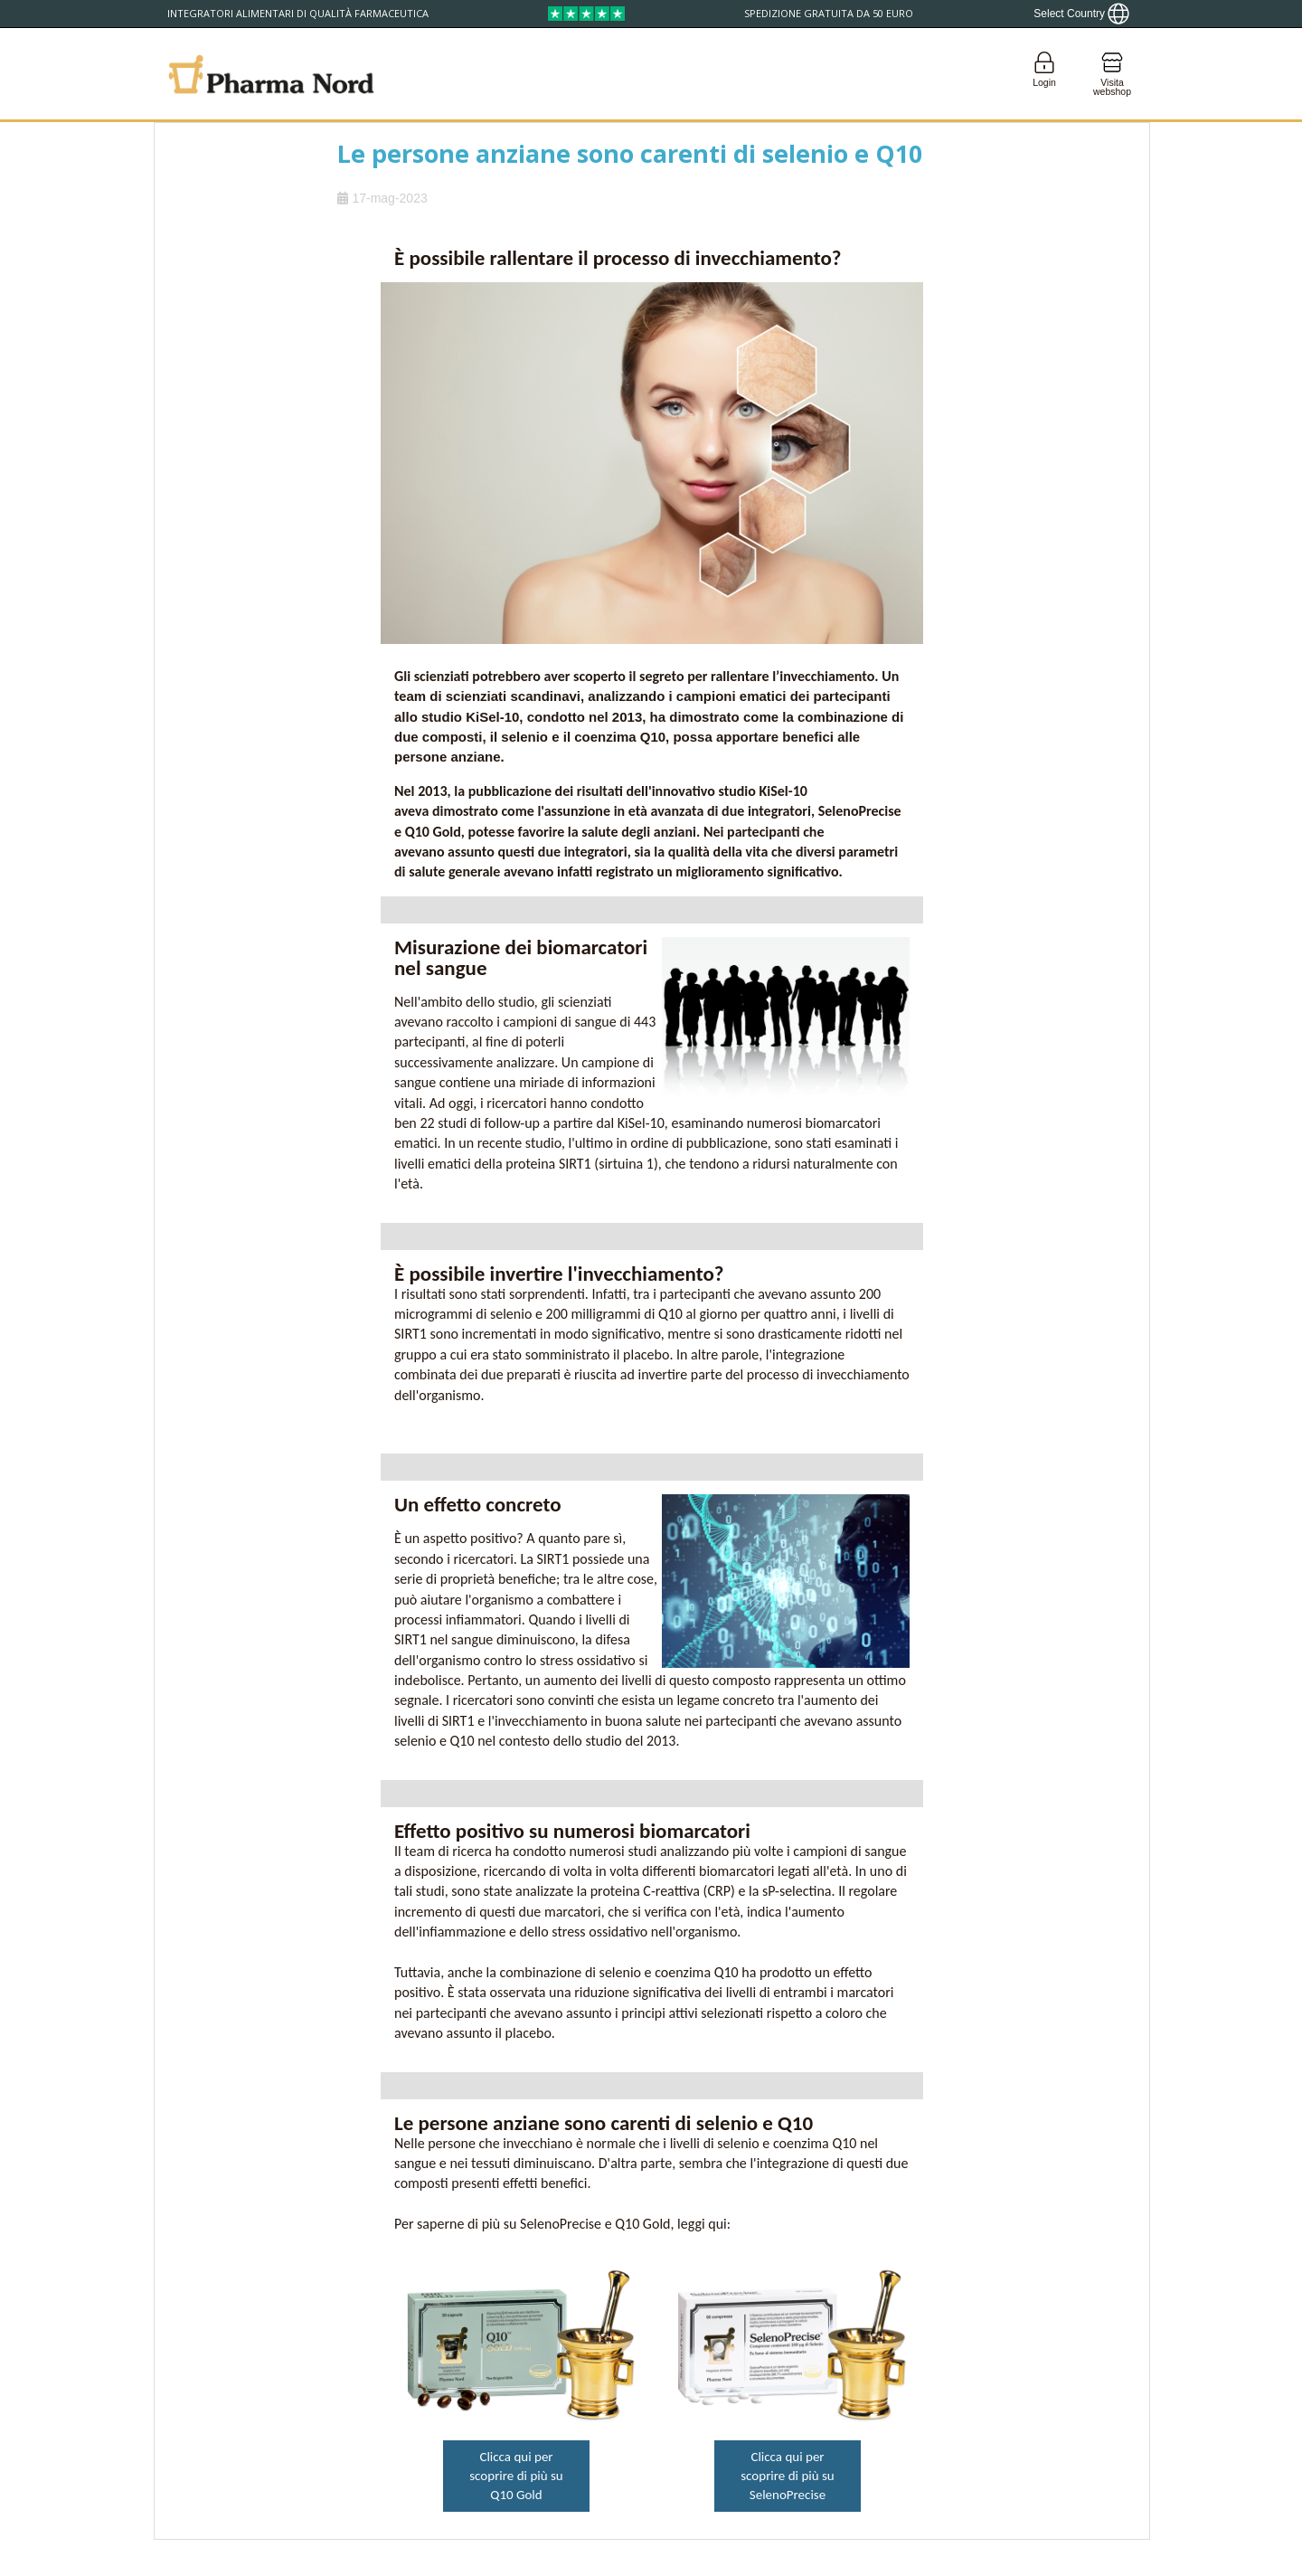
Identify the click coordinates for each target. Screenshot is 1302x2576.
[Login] (1044, 74)
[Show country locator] (1081, 13)
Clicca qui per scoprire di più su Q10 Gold (516, 2475)
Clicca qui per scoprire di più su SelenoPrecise (788, 2475)
